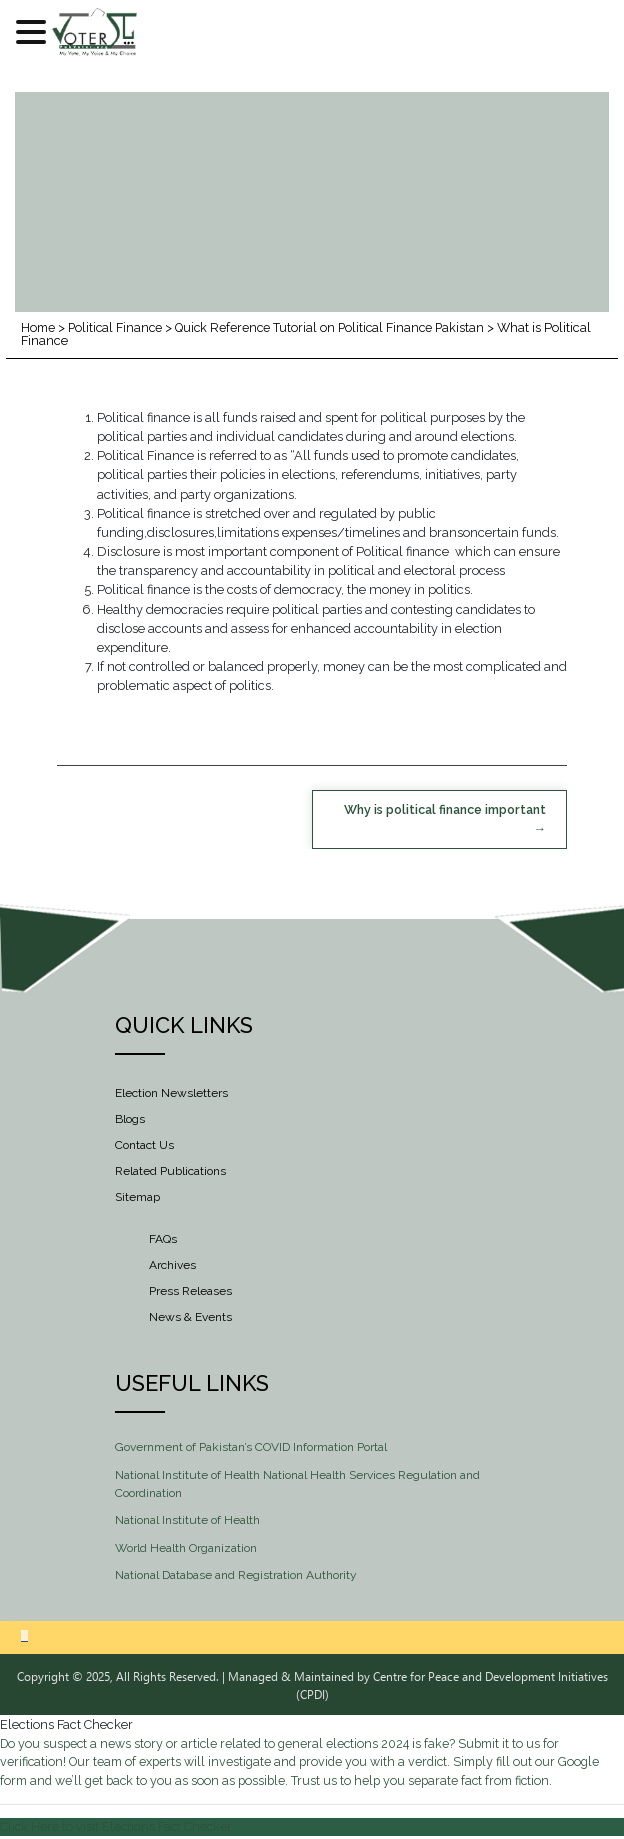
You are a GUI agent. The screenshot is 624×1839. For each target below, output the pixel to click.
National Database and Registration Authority (236, 1576)
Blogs (130, 1119)
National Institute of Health (187, 1521)
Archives (172, 1266)
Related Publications (170, 1171)
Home (39, 327)
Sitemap (137, 1197)
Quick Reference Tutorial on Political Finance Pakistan (338, 327)
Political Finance (118, 327)
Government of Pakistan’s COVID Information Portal (251, 1448)
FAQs (163, 1240)
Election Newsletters (171, 1093)
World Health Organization (186, 1549)
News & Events (190, 1318)
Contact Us (144, 1145)
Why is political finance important (441, 810)
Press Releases (190, 1292)
